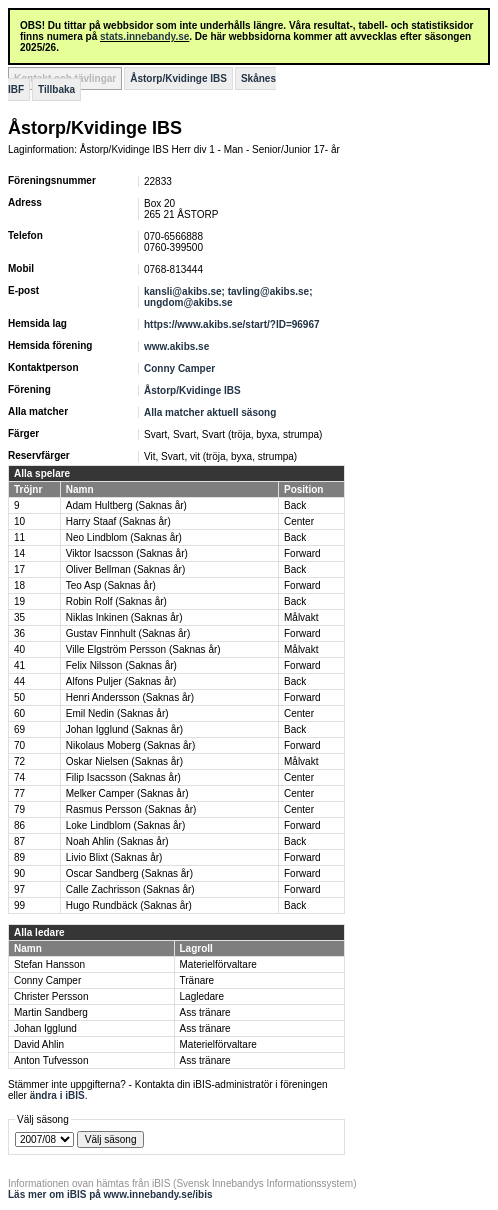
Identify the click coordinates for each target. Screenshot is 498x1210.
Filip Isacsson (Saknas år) (123, 777)
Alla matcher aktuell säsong (210, 412)
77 (19, 793)
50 (19, 697)
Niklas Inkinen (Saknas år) (124, 617)
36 (19, 633)
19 (19, 601)
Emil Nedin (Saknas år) (117, 713)
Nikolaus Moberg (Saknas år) (131, 745)
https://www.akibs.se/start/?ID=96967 (232, 324)
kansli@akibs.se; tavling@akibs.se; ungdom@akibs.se (228, 297)
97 (19, 889)
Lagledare (202, 996)
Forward (302, 553)
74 (19, 777)
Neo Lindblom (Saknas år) (124, 537)
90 (19, 873)
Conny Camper (179, 368)
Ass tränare (205, 1012)
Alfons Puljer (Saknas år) (121, 681)
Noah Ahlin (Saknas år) (117, 841)
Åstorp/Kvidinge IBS (178, 78)
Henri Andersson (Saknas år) (130, 697)
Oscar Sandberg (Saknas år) (129, 873)
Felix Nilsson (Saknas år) (121, 665)
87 (19, 841)
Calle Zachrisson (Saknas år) (130, 889)
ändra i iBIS (57, 1095)
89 (19, 857)
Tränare (197, 980)
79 (19, 809)
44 (19, 681)
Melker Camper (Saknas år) (127, 793)
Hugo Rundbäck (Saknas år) (129, 905)
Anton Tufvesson (51, 1060)
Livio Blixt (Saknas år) (114, 857)
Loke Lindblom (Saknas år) (126, 825)
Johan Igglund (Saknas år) (124, 729)
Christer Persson (51, 996)
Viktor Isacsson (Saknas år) (127, 553)
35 (19, 617)
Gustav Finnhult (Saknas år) (128, 633)
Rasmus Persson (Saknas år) (131, 809)
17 (19, 569)
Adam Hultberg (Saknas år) (126, 505)
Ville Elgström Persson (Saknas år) (143, 649)
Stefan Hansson (49, 964)
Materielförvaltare (218, 964)
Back (295, 505)
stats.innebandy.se (144, 36)
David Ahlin (39, 1044)
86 (19, 825)
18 (19, 585)
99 (19, 905)
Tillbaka (56, 89)
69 (19, 729)
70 (19, 745)
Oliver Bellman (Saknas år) (125, 569)
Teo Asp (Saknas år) (111, 585)
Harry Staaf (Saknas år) (118, 521)
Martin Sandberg (51, 1012)
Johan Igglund (45, 1028)
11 (19, 537)
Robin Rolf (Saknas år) (116, 601)
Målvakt (301, 617)
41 (19, 665)
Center (299, 521)
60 (19, 713)
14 (19, 553)
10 (19, 521)
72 (19, 761)
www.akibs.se (176, 346)
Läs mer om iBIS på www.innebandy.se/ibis (110, 1194)
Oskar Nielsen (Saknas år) (124, 761)
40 (19, 649)
